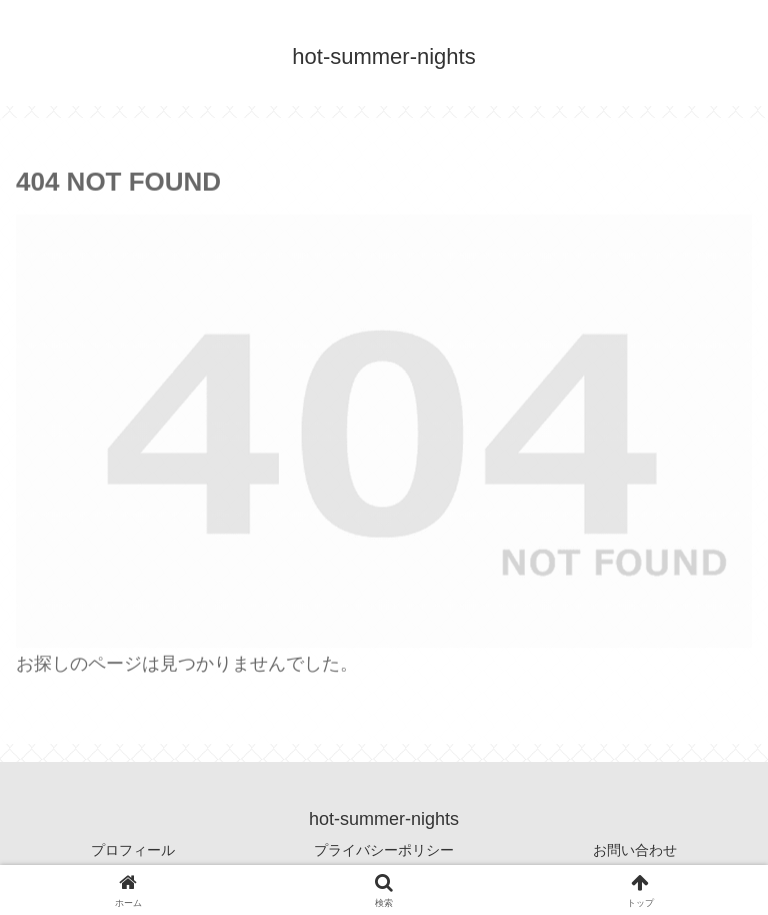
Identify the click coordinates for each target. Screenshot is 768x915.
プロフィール (133, 850)
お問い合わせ (635, 850)
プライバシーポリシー (384, 850)
